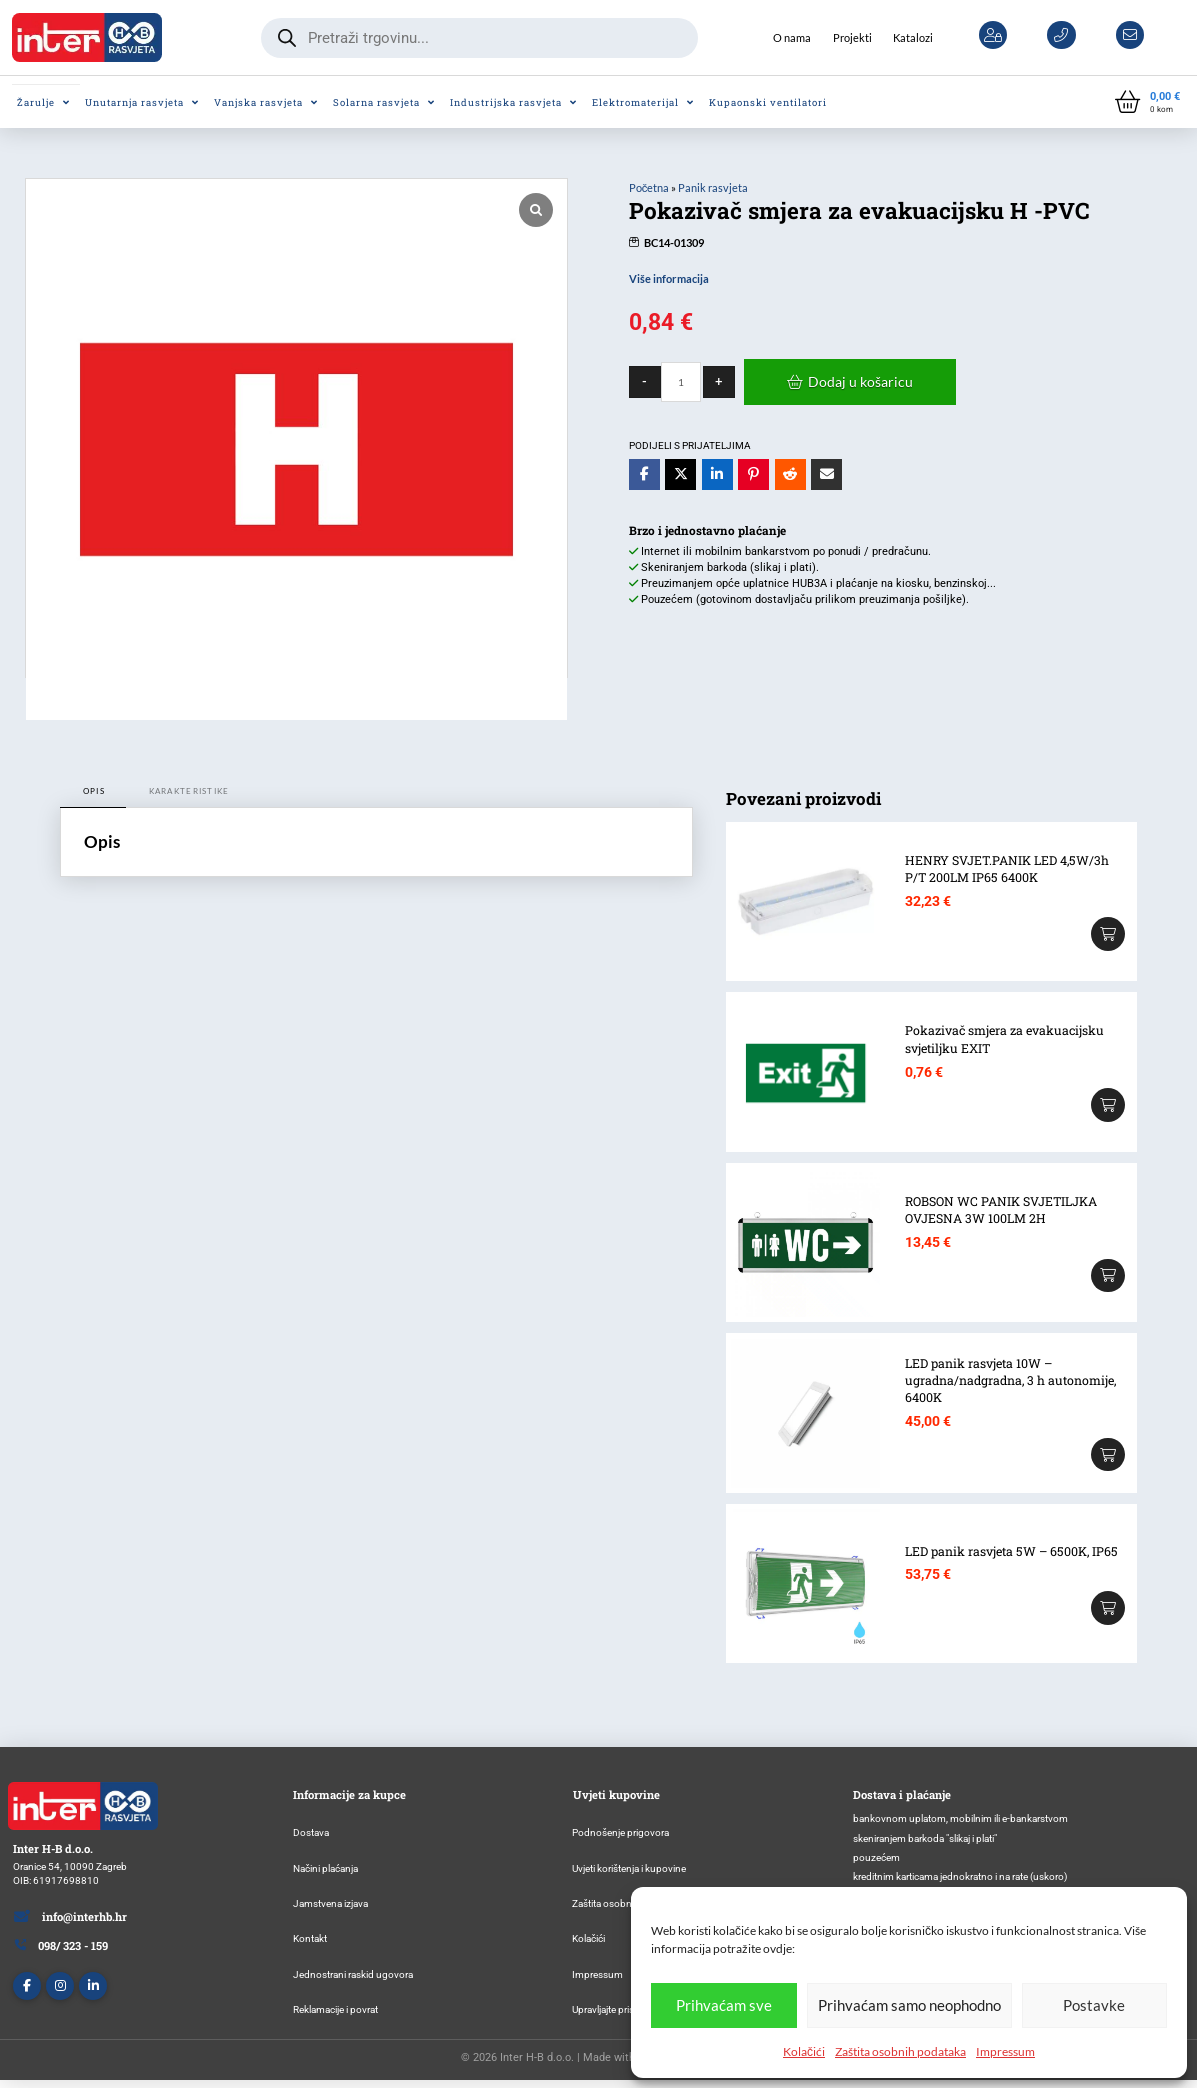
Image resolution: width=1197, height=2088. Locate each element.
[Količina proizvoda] (681, 382)
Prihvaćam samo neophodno (909, 2005)
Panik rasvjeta (713, 187)
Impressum (1005, 2051)
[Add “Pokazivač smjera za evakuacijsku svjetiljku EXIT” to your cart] (1108, 1105)
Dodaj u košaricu (860, 381)
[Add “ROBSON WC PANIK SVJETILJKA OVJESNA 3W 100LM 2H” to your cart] (1108, 1276)
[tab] (93, 792)
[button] (1147, 102)
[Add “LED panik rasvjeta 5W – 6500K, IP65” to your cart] (1108, 1608)
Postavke (1094, 2005)
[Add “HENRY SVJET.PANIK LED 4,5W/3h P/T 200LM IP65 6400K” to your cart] (1108, 934)
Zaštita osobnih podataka (900, 2051)
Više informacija (669, 278)
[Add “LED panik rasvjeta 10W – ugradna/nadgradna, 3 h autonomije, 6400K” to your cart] (1108, 1455)
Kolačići (804, 2051)
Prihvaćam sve (724, 2005)
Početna (649, 187)
